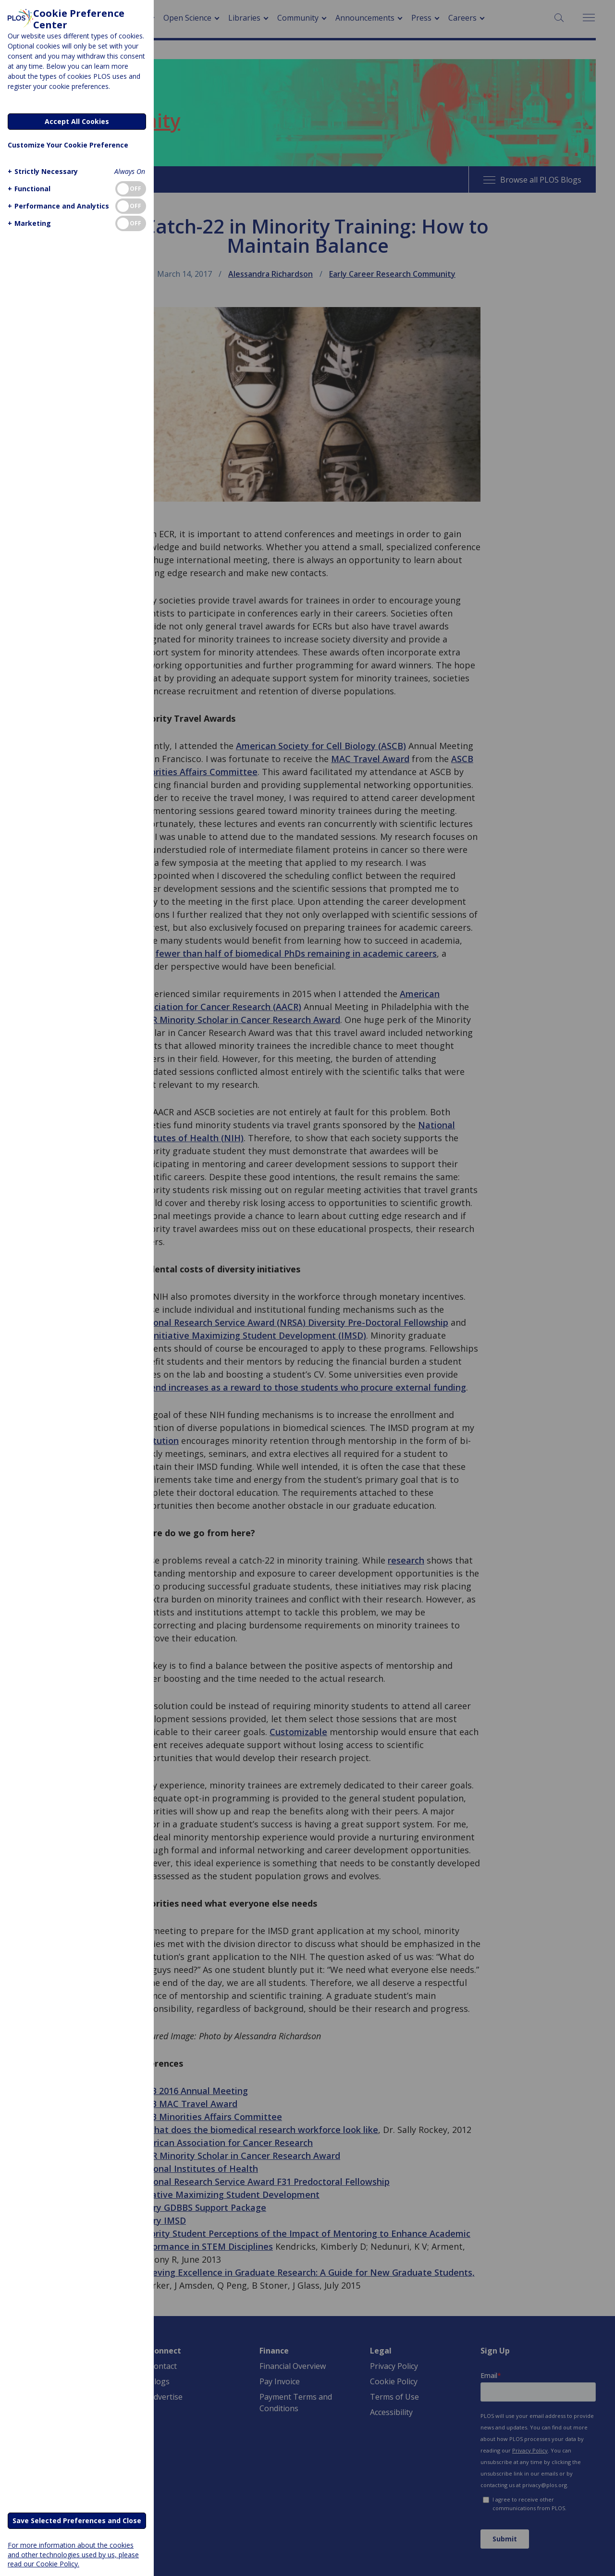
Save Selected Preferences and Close (76, 2520)
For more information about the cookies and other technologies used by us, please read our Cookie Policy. (73, 2554)
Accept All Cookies (77, 121)
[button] (41, 171)
